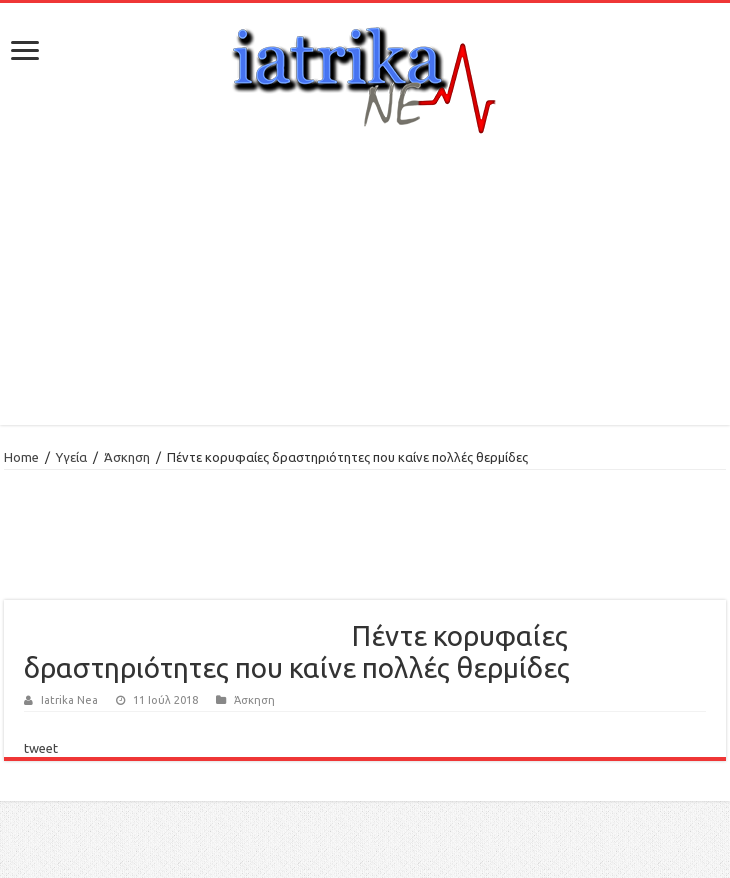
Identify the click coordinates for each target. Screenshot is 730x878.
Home (21, 457)
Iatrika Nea (69, 700)
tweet (41, 748)
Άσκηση (127, 457)
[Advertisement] (365, 280)
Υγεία (71, 457)
